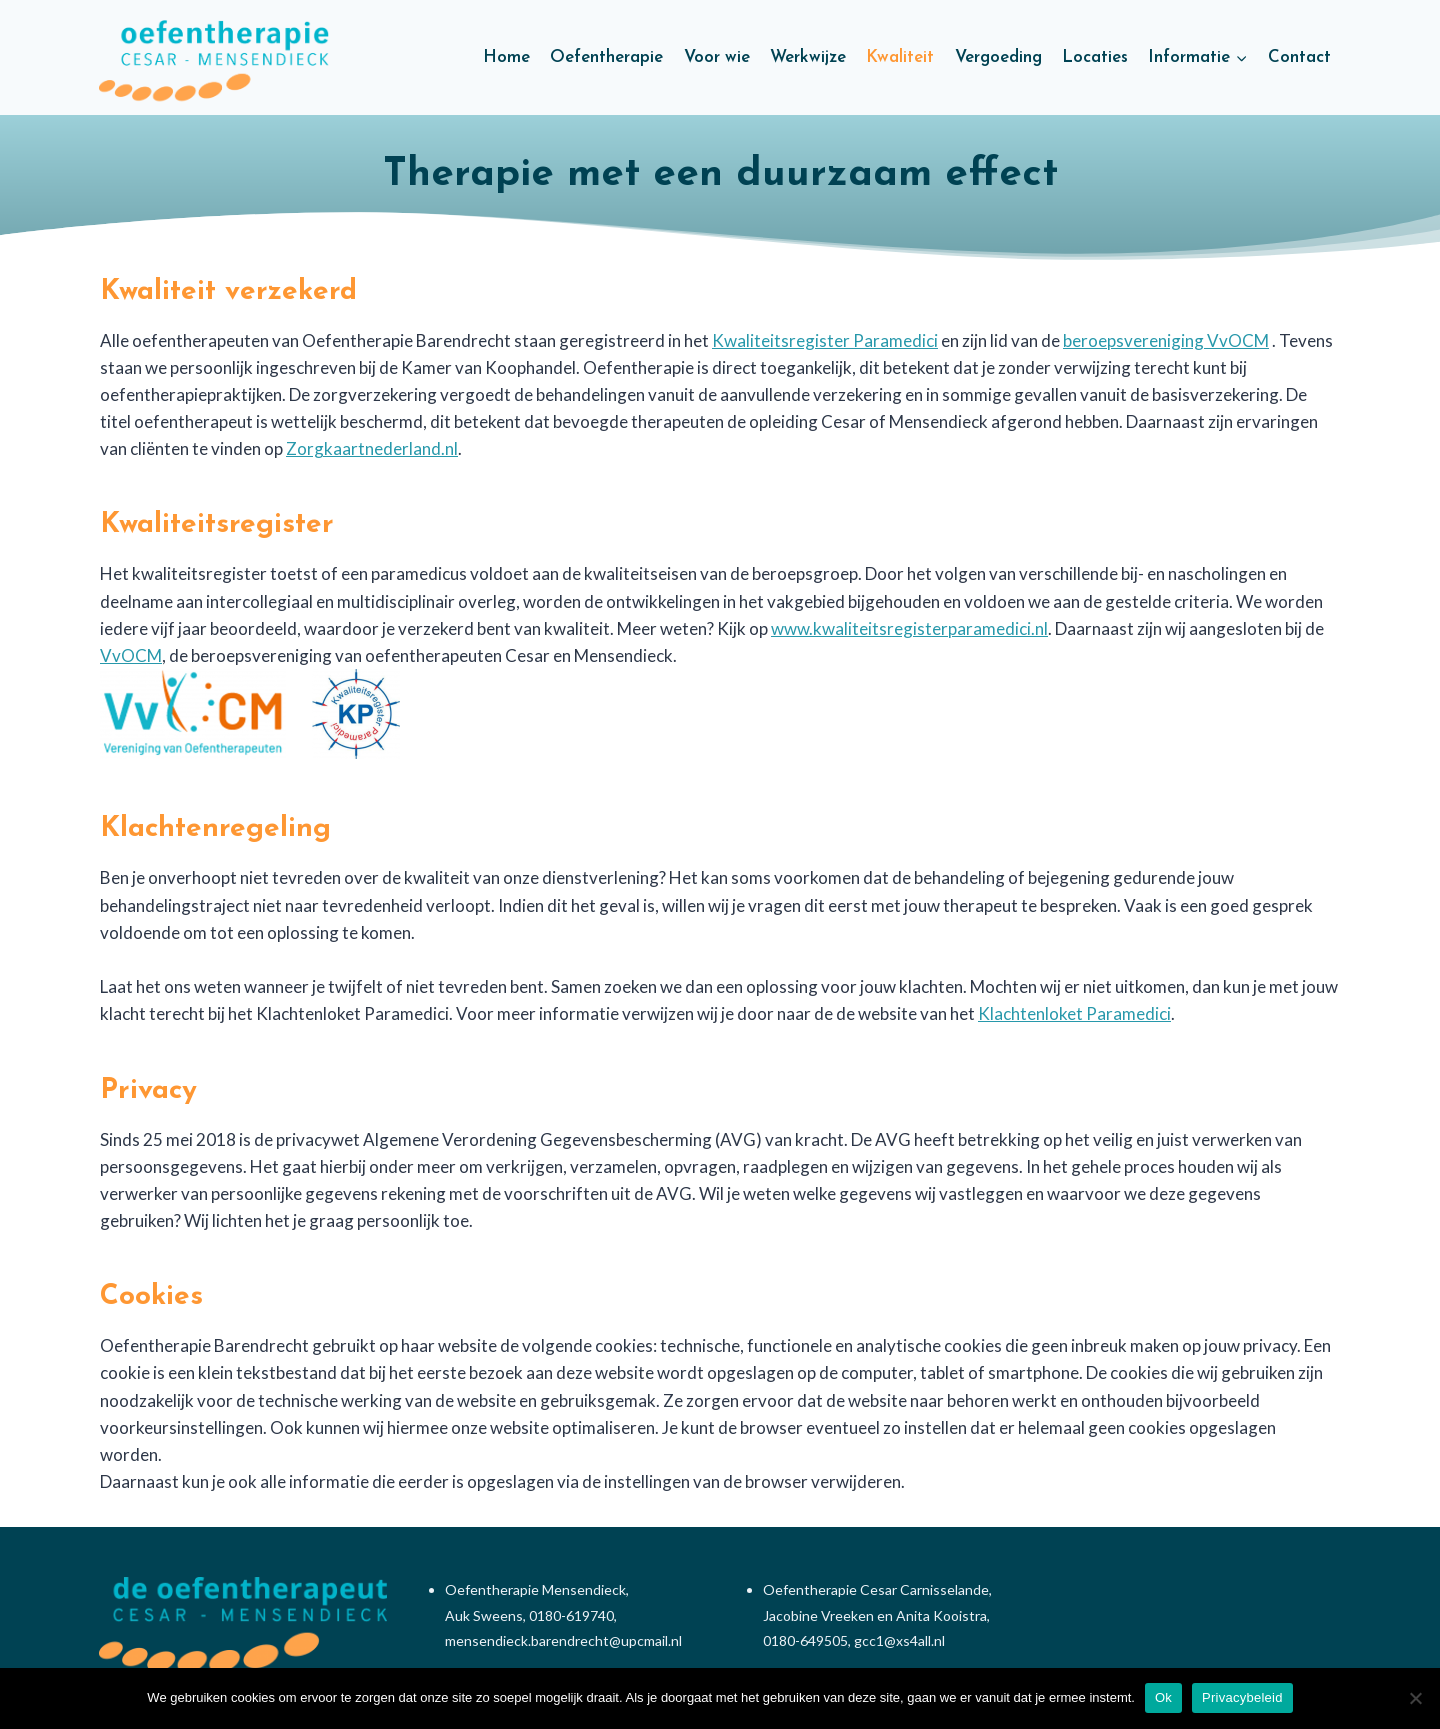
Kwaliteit (900, 57)
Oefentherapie (606, 57)
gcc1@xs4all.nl (899, 1640)
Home (506, 57)
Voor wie (717, 57)
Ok (1163, 1697)
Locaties (1095, 57)
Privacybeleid (1242, 1697)
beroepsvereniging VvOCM (1166, 340)
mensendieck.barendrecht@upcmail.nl (563, 1640)
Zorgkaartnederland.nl (372, 448)
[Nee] (1415, 1698)
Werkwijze (808, 57)
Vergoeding (998, 57)
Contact (1299, 57)
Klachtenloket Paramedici (1074, 1013)
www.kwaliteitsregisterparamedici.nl (909, 628)
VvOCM (131, 655)
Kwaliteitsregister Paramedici (825, 340)
